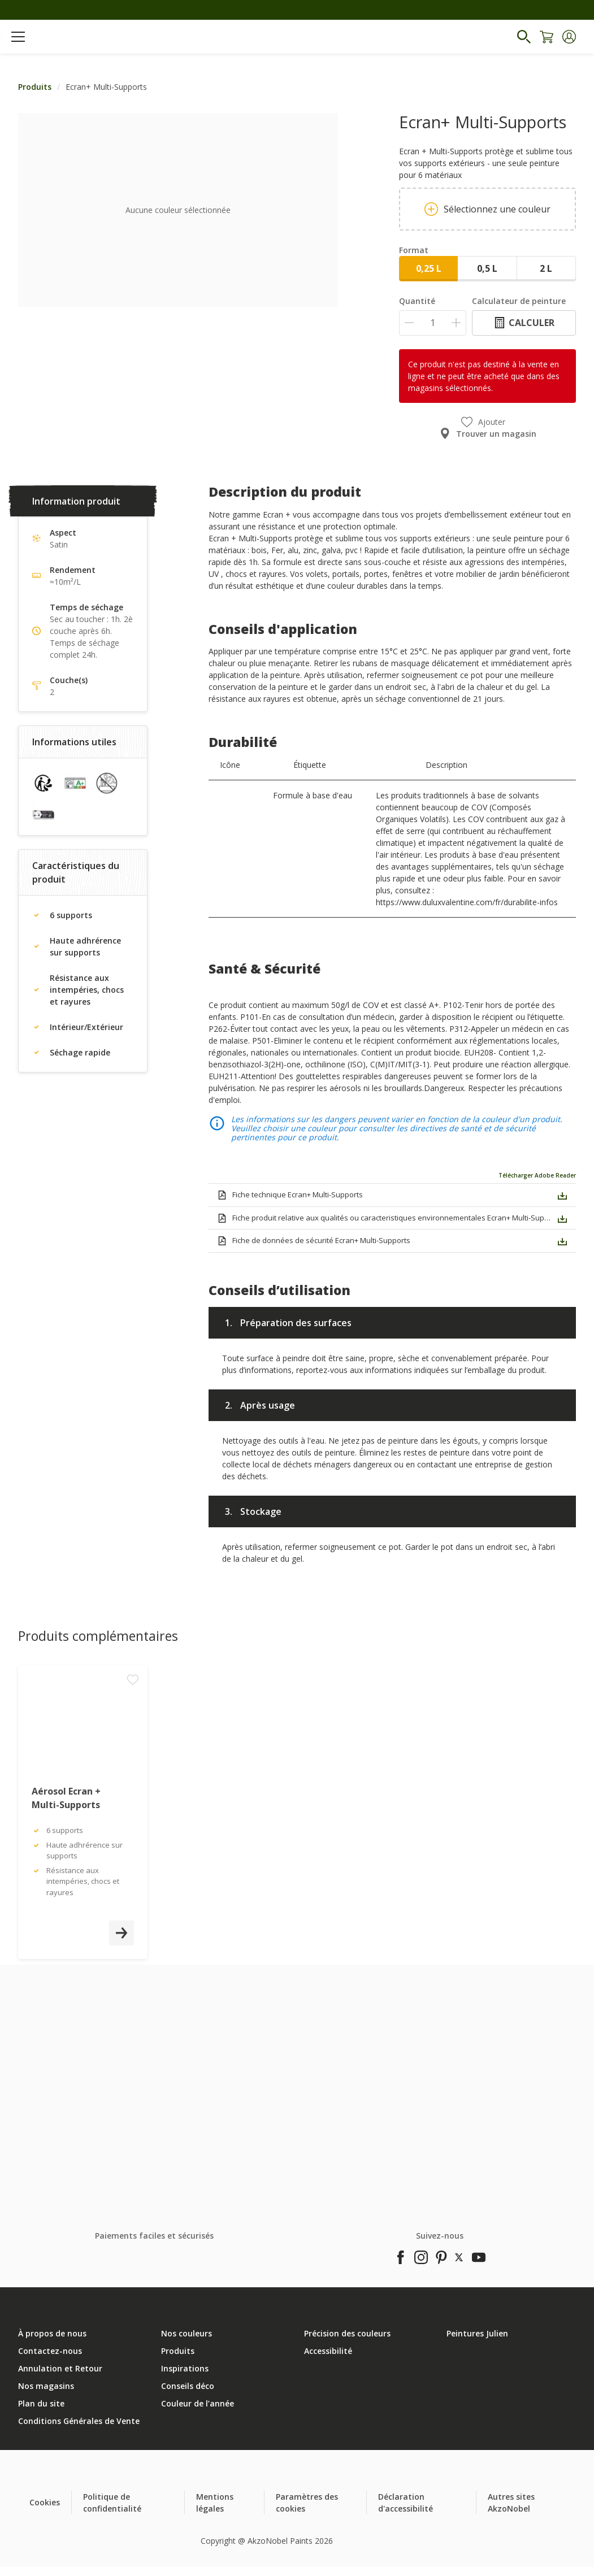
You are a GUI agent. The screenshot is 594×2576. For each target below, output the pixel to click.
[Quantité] (432, 323)
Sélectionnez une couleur (487, 209)
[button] (569, 37)
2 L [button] (546, 268)
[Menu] (18, 36)
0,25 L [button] (428, 268)
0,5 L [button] (487, 268)
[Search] (524, 37)
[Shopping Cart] (546, 37)
